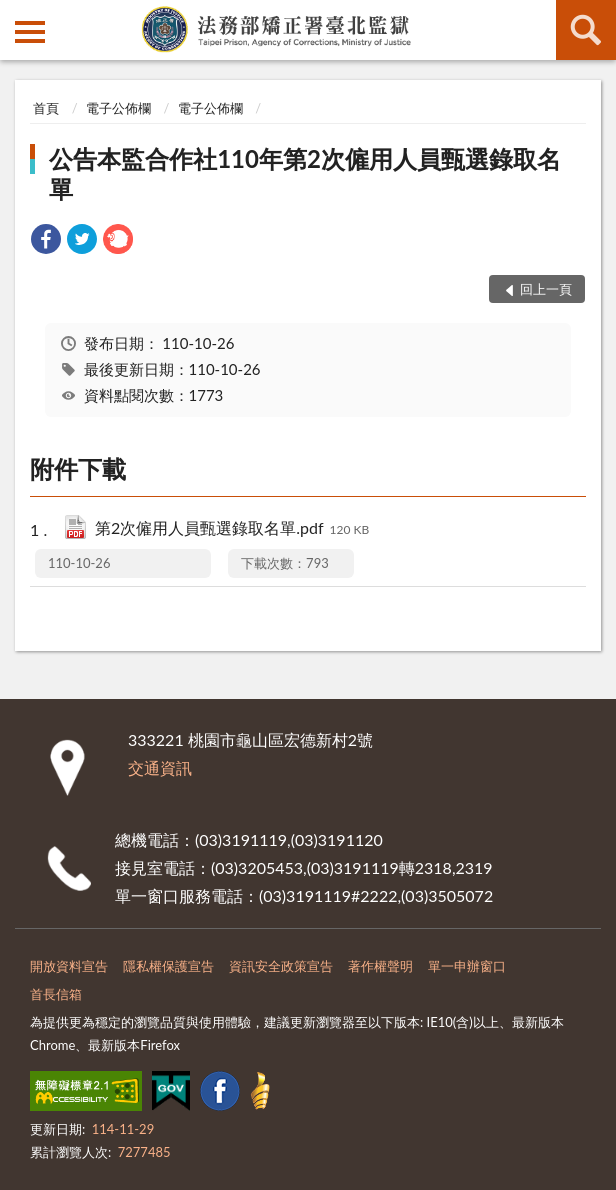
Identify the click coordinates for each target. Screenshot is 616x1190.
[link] (46, 241)
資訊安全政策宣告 (281, 966)
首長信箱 (56, 994)
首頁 (46, 108)
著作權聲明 (380, 966)
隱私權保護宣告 (168, 966)
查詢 (586, 30)
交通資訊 (160, 767)
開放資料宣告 (69, 966)
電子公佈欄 (118, 108)
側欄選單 (30, 32)
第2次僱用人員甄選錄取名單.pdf (232, 529)
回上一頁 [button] (546, 289)
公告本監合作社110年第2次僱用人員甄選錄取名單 (305, 173)
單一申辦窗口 (467, 966)
